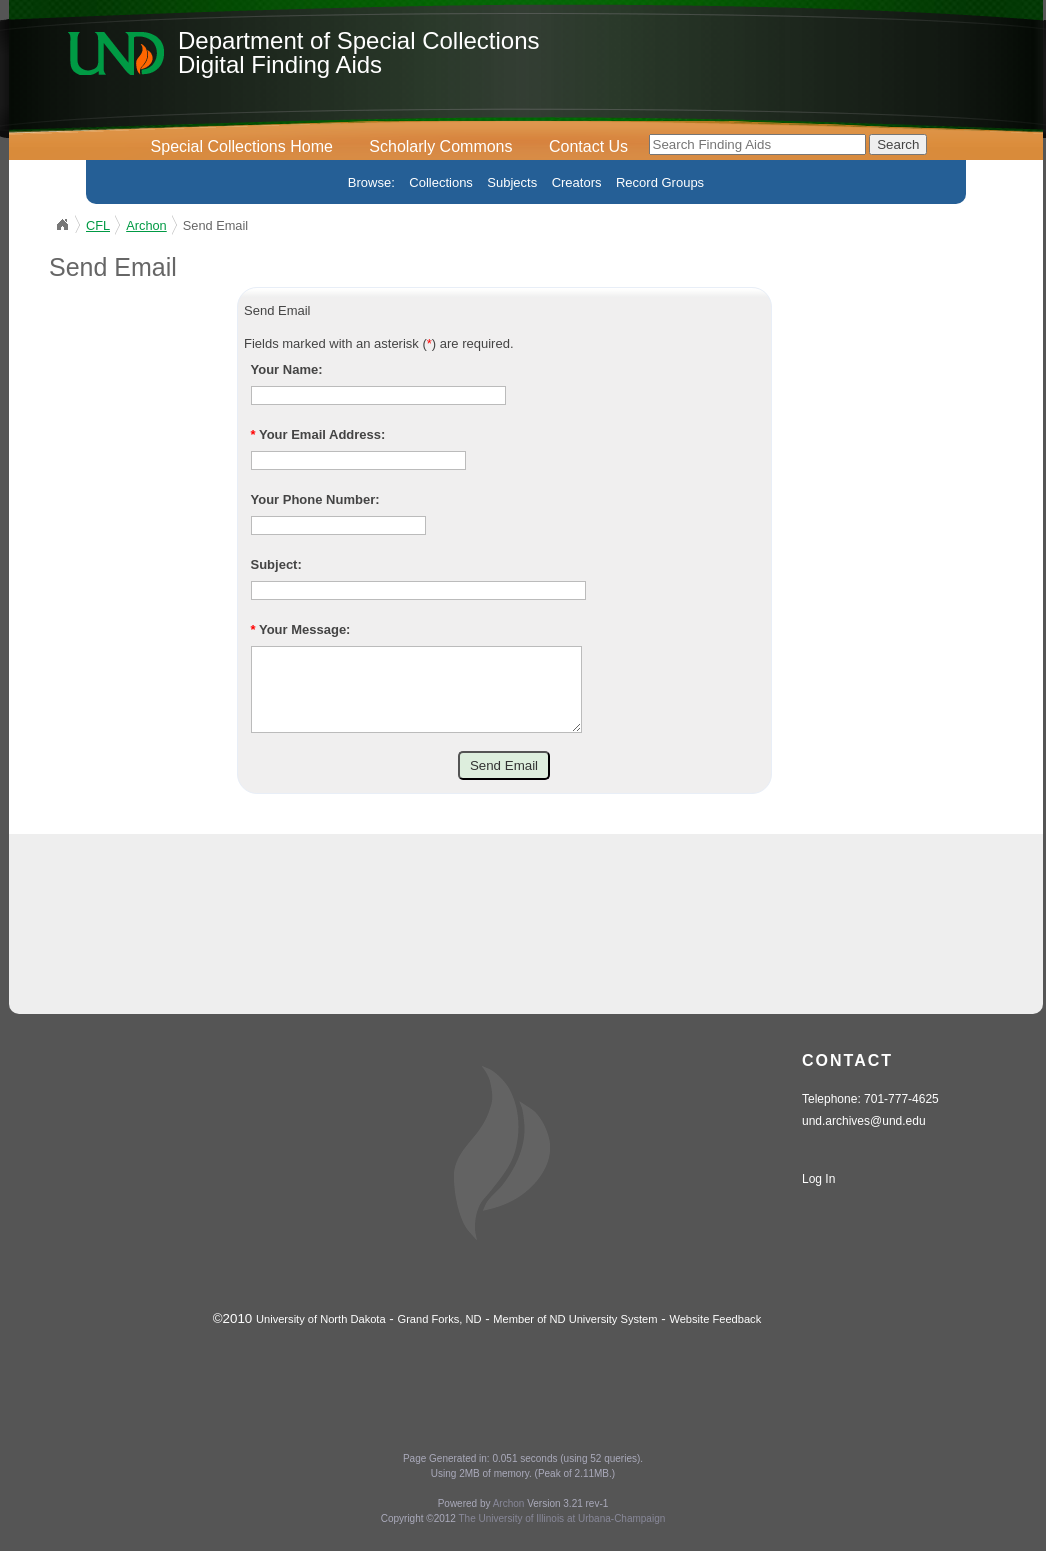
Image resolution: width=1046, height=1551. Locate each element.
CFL (98, 225)
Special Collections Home (242, 146)
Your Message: (301, 629)
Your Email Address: (318, 434)
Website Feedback (715, 1334)
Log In (818, 1194)
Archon (146, 225)
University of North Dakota (321, 1334)
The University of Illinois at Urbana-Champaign (562, 1533)
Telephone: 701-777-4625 (870, 1114)
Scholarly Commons (440, 146)
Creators (577, 182)
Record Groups (660, 182)
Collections (441, 182)
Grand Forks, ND (440, 1334)
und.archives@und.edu (864, 1136)
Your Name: (287, 369)
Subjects (512, 182)
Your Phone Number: (315, 499)
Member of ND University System (575, 1334)
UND (62, 225)
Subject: (276, 564)
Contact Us (588, 146)
